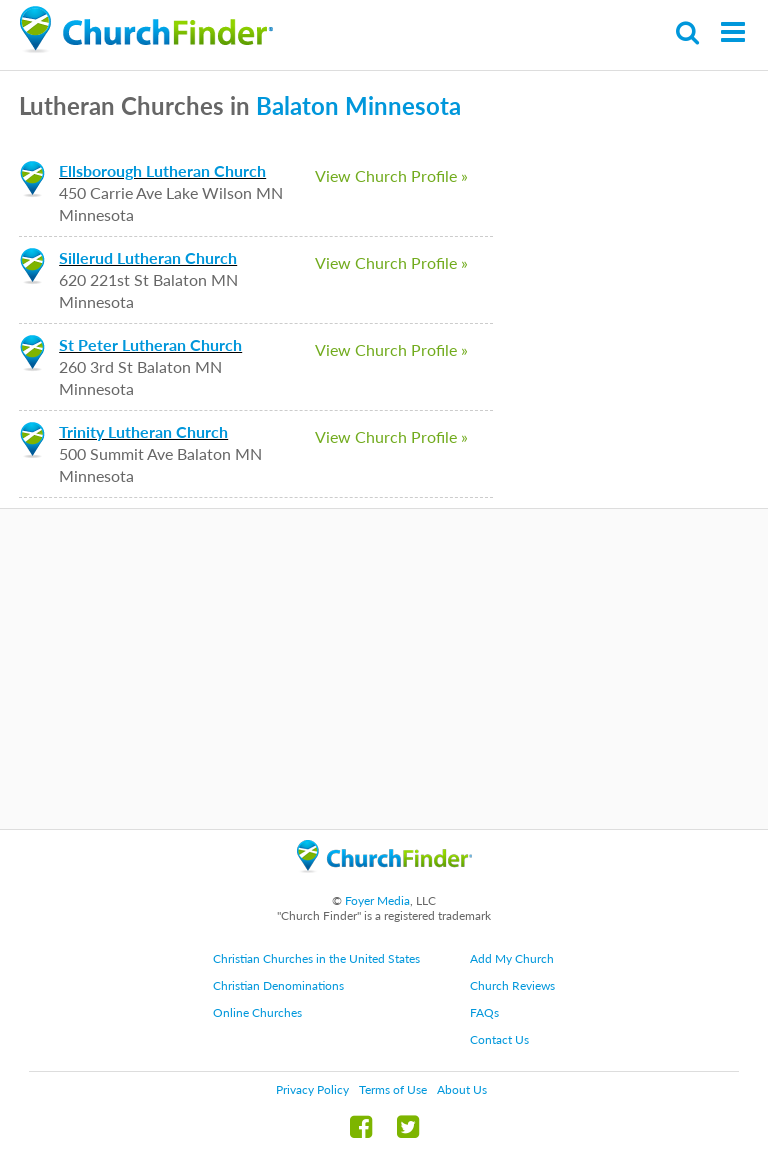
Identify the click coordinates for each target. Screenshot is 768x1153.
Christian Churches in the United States (316, 958)
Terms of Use (393, 1089)
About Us (462, 1089)
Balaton (297, 105)
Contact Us (499, 1039)
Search (688, 32)
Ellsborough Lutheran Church (162, 170)
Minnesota (403, 105)
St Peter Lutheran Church (150, 344)
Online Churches (257, 1012)
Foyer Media (377, 900)
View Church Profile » (391, 175)
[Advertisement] (384, 669)
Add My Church (512, 958)
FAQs (484, 1012)
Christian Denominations (278, 985)
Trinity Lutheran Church (143, 431)
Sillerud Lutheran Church (148, 257)
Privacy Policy (312, 1089)
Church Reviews (512, 985)
